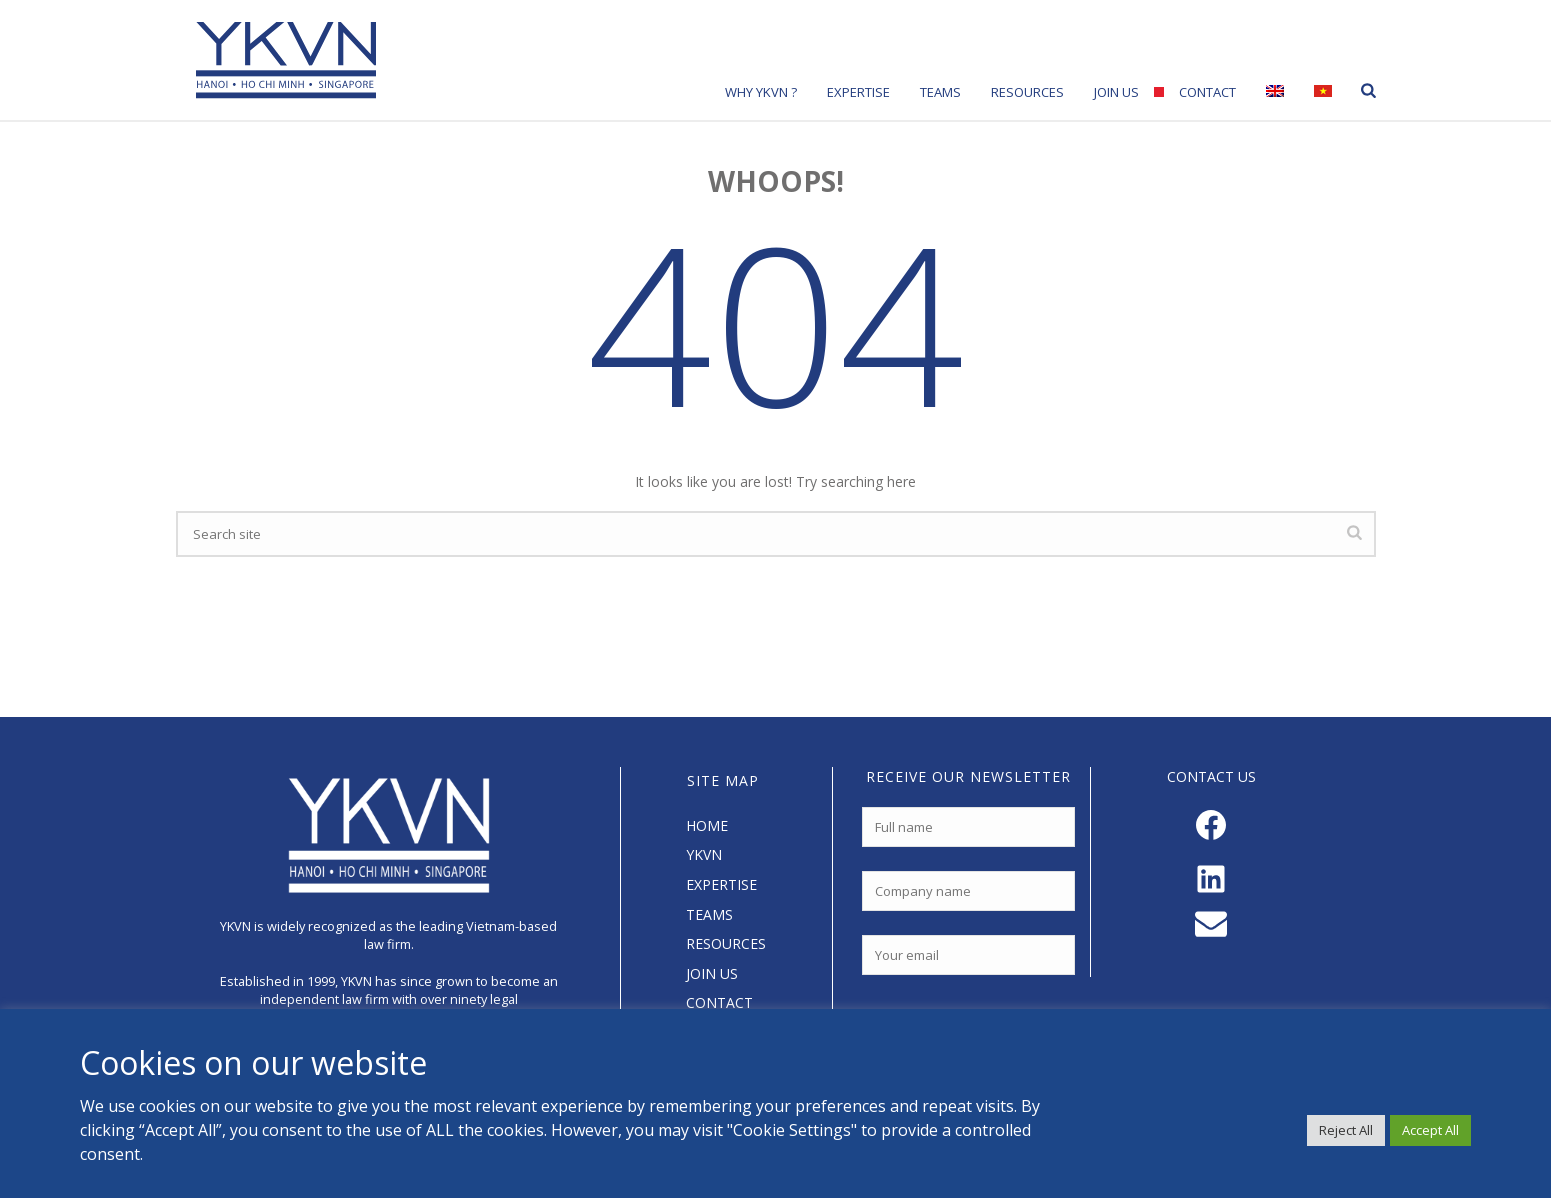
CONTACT (719, 1002)
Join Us (1116, 92)
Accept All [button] (1430, 1130)
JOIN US (712, 973)
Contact (1207, 92)
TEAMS (709, 914)
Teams (940, 92)
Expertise (858, 92)
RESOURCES (726, 943)
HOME (707, 825)
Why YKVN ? (761, 92)
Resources (1027, 92)
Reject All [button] (1346, 1130)
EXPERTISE (721, 884)
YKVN (704, 854)
